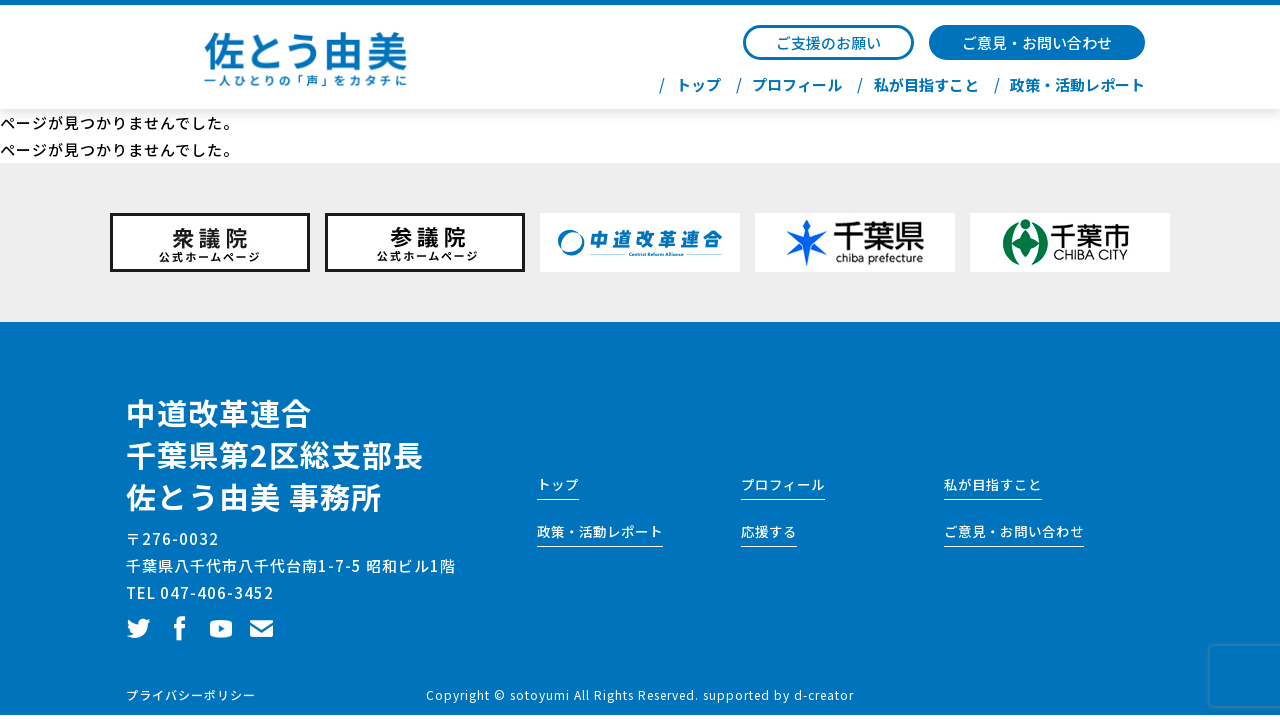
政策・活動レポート (1077, 85)
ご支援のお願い (828, 42)
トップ (698, 85)
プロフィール (797, 85)
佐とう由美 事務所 (254, 496)
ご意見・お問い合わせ (1037, 42)
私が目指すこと (926, 85)
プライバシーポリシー (191, 694)
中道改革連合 (219, 412)
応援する (769, 531)
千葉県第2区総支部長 (275, 454)
